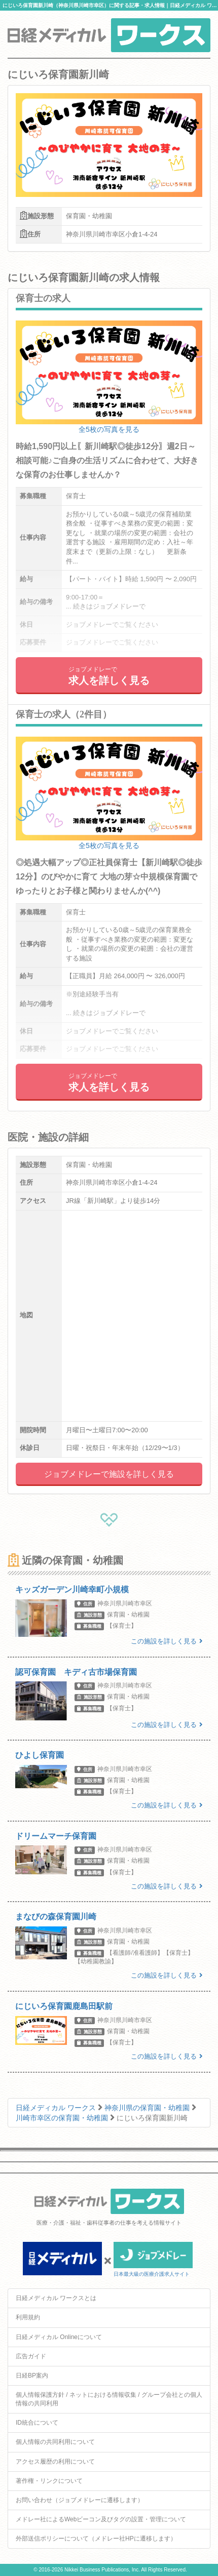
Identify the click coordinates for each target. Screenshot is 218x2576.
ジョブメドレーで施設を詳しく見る (109, 1474)
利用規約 (28, 2317)
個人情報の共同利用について (55, 2441)
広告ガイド (31, 2356)
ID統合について (37, 2422)
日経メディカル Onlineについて (59, 2337)
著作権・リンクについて (49, 2480)
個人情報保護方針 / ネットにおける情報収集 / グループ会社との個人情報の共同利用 (109, 2399)
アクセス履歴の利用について (55, 2461)
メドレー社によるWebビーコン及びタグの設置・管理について (101, 2519)
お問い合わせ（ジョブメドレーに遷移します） (79, 2500)
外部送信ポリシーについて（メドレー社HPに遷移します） (96, 2538)
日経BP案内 (32, 2375)
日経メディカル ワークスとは (56, 2298)
